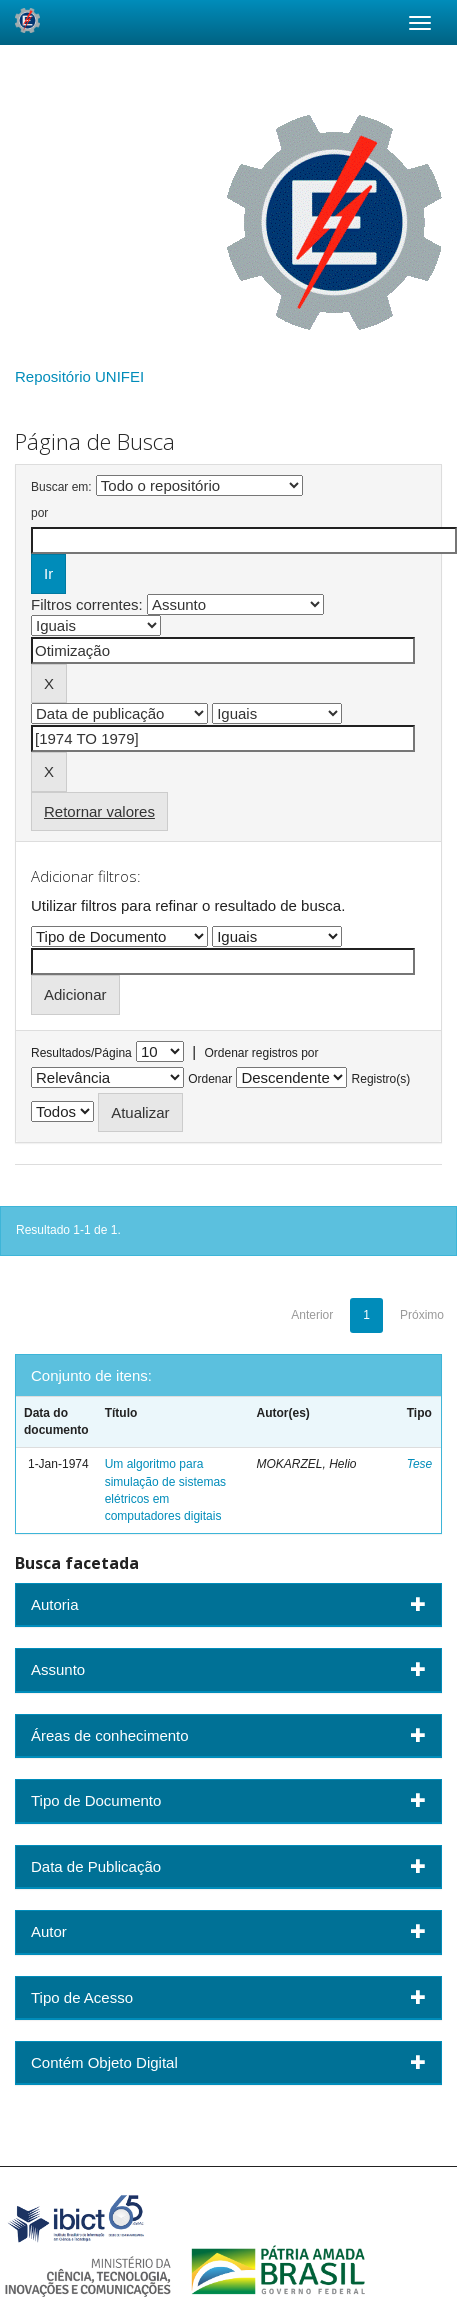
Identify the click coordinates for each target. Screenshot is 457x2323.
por (39, 513)
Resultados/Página (81, 1053)
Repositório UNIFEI (79, 376)
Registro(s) (381, 1079)
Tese (420, 1464)
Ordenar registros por (261, 1053)
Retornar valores (99, 811)
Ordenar (210, 1079)
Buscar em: (61, 487)
